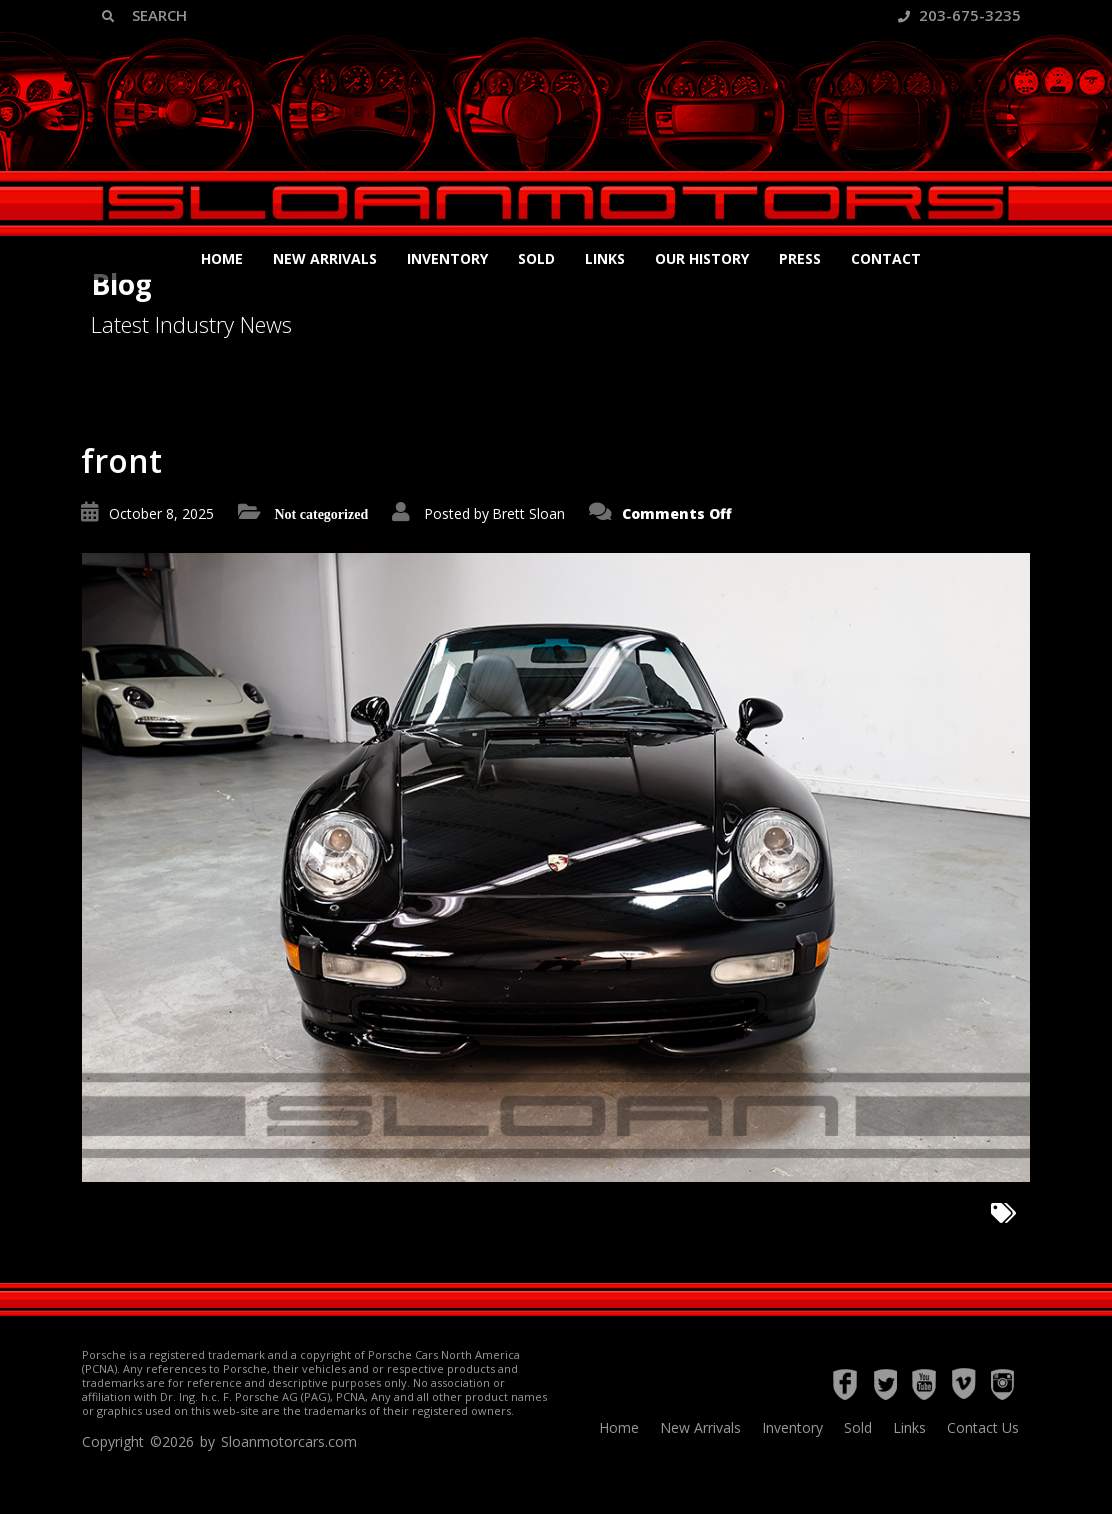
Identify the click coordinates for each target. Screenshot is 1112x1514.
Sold (536, 258)
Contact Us (983, 1427)
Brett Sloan (528, 513)
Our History (702, 258)
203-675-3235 (959, 15)
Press (800, 258)
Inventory (447, 258)
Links (605, 258)
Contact (886, 258)
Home (222, 258)
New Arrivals (325, 258)
